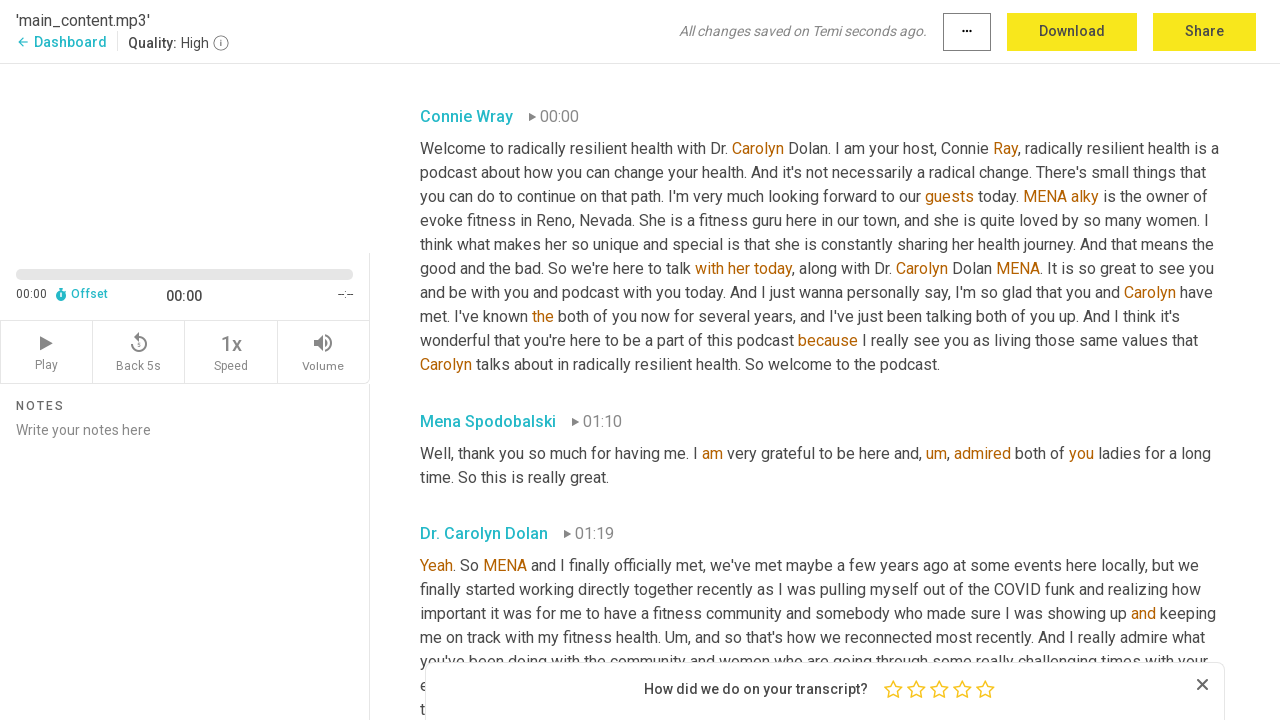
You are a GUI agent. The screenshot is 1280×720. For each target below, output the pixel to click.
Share (1204, 31)
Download (1072, 31)
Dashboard (61, 42)
